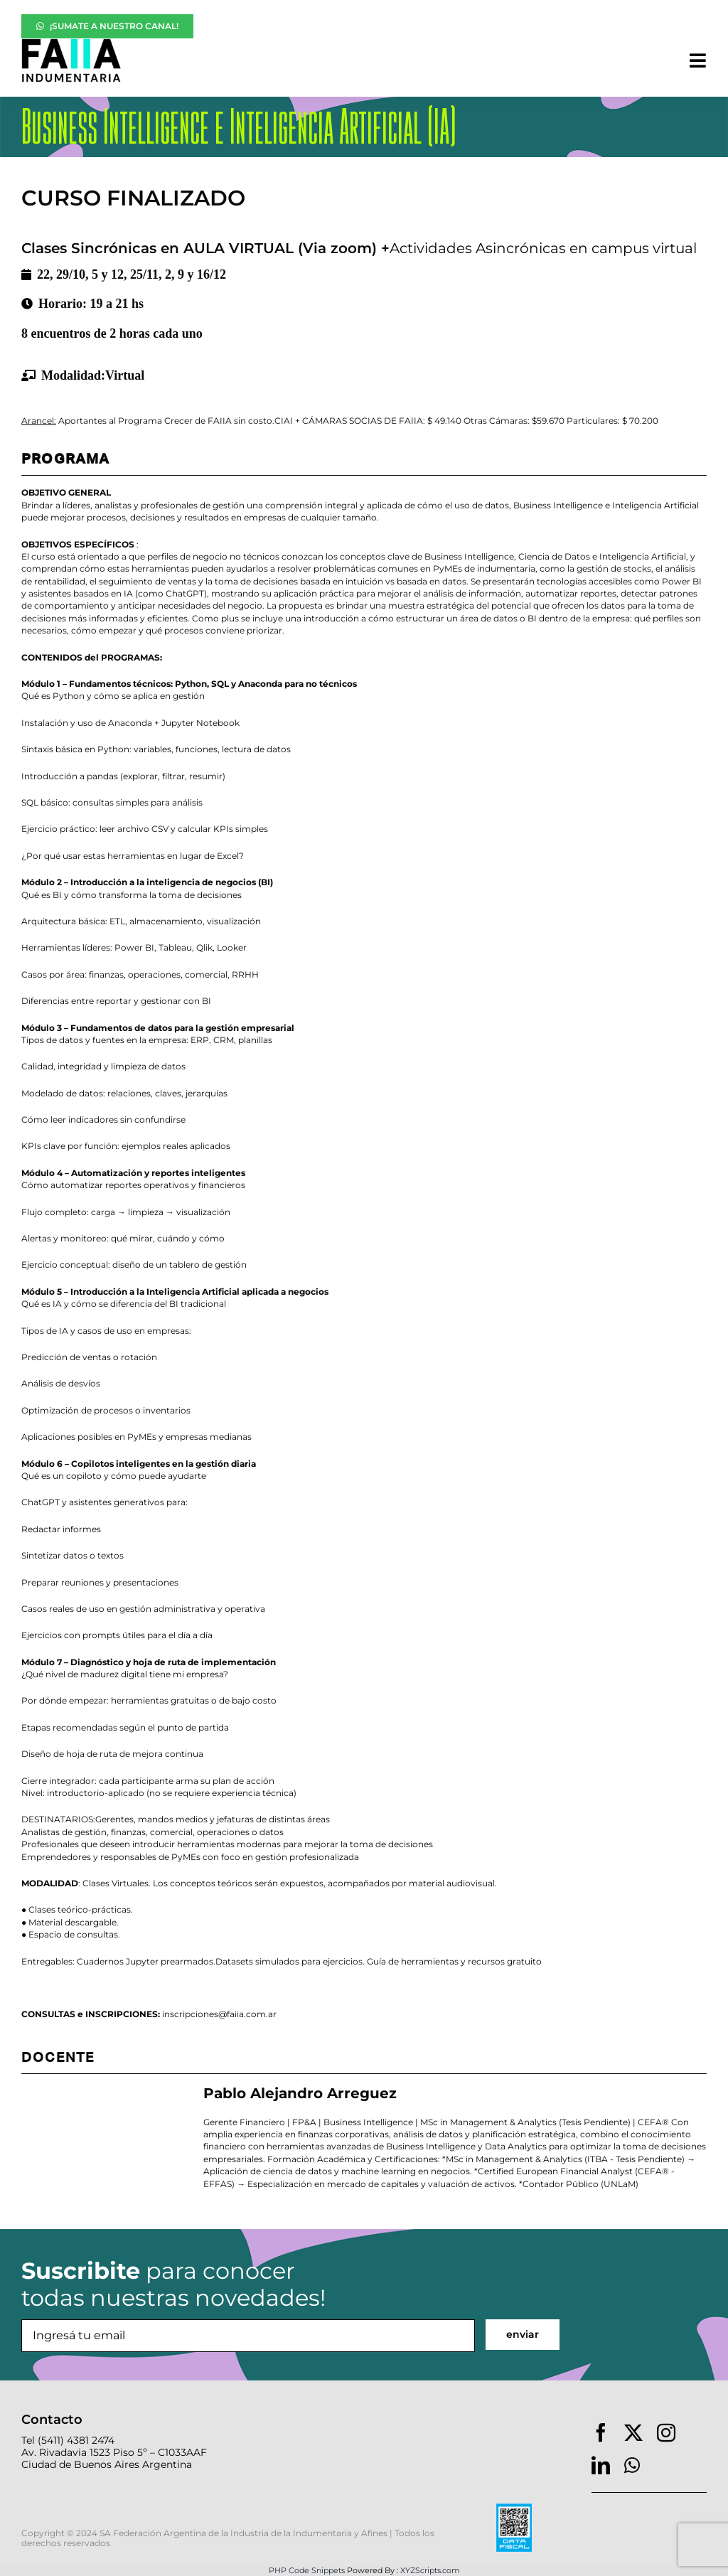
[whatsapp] (632, 2465)
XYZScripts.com (430, 2570)
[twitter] (633, 2432)
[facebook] (601, 2432)
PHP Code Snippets (307, 2570)
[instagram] (666, 2432)
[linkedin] (601, 2465)
